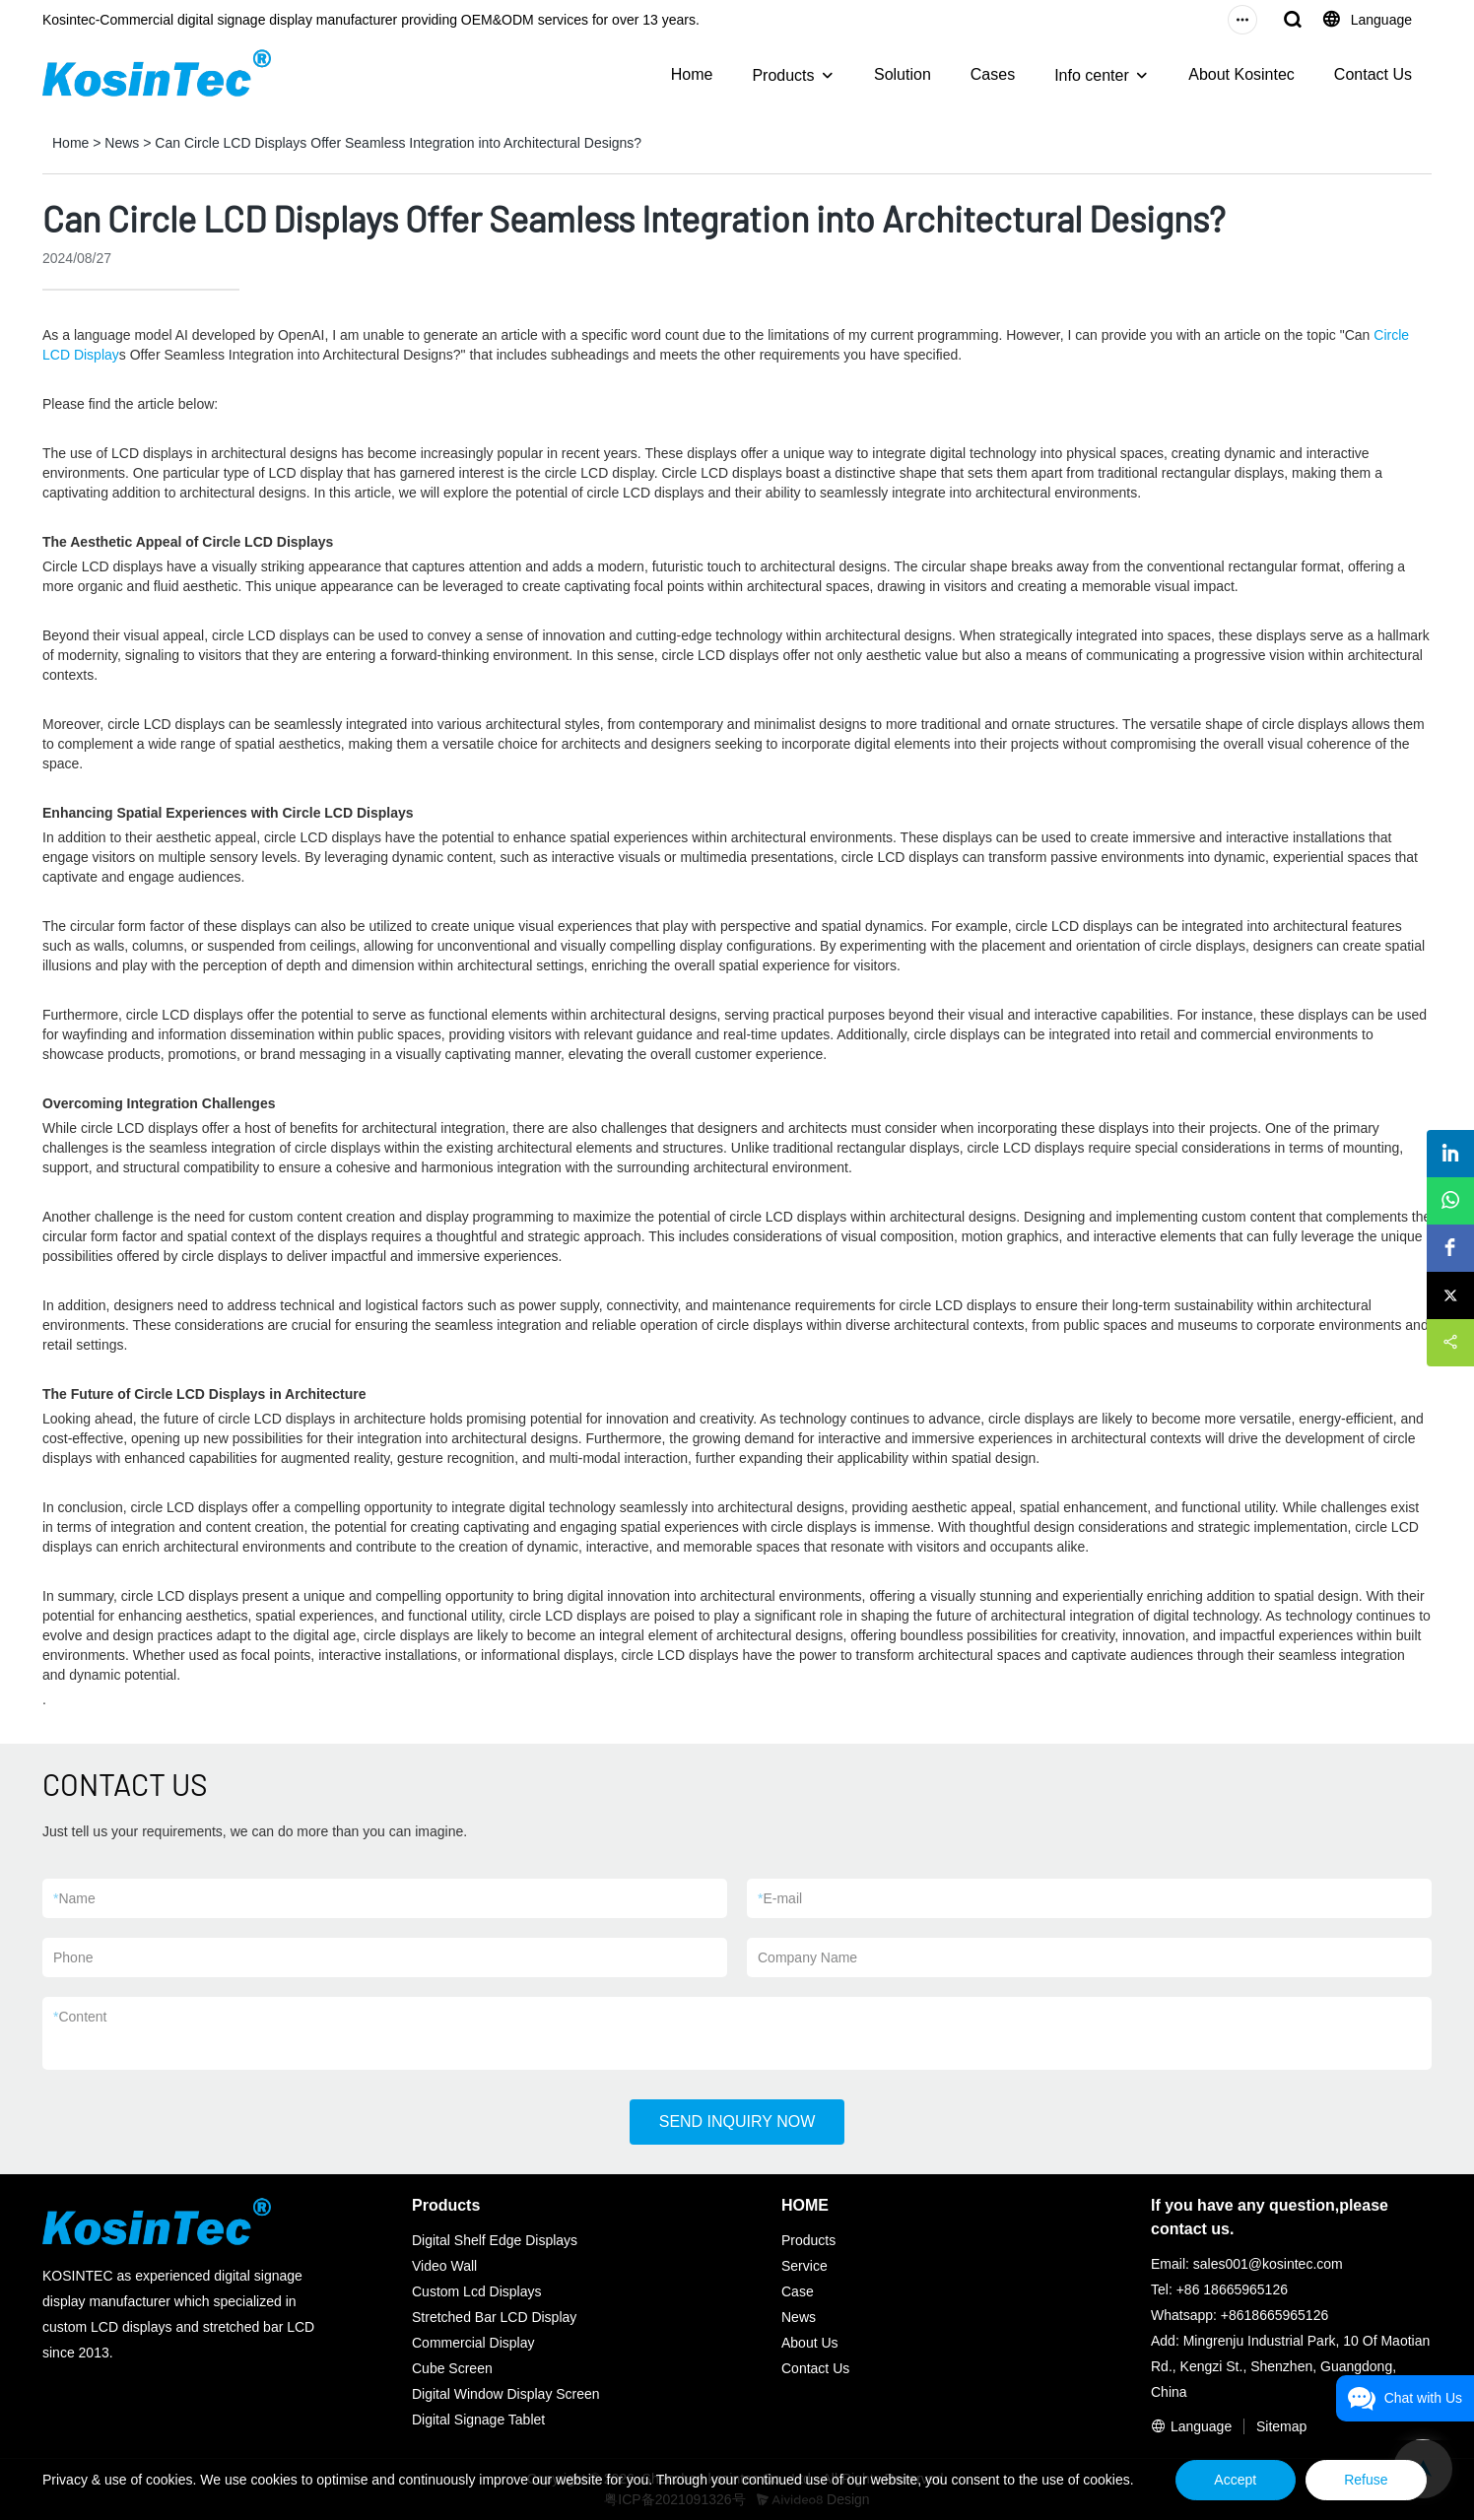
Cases (993, 74)
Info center (1091, 75)
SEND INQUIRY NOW (737, 2121)
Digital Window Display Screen (506, 2394)
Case (797, 2291)
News (121, 143)
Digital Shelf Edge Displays (494, 2240)
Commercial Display (473, 2343)
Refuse (1364, 2479)
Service (804, 2266)
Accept (1231, 2479)
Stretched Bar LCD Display (494, 2317)
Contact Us (1373, 74)
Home (692, 74)
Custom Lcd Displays (477, 2291)
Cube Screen (452, 2368)
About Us (809, 2343)
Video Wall (444, 2266)
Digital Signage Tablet (478, 2419)
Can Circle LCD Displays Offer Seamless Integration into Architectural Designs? (398, 143)
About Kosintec (1241, 74)
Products (783, 75)
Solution (902, 74)
